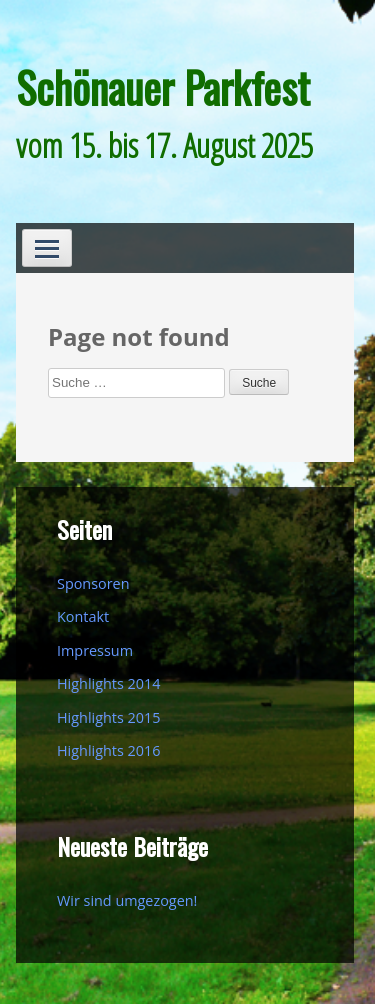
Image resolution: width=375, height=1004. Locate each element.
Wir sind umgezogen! (127, 900)
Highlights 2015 (108, 717)
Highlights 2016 (108, 750)
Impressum (95, 650)
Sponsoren (93, 583)
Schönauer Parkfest (163, 87)
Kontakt (83, 616)
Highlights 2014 (108, 683)
